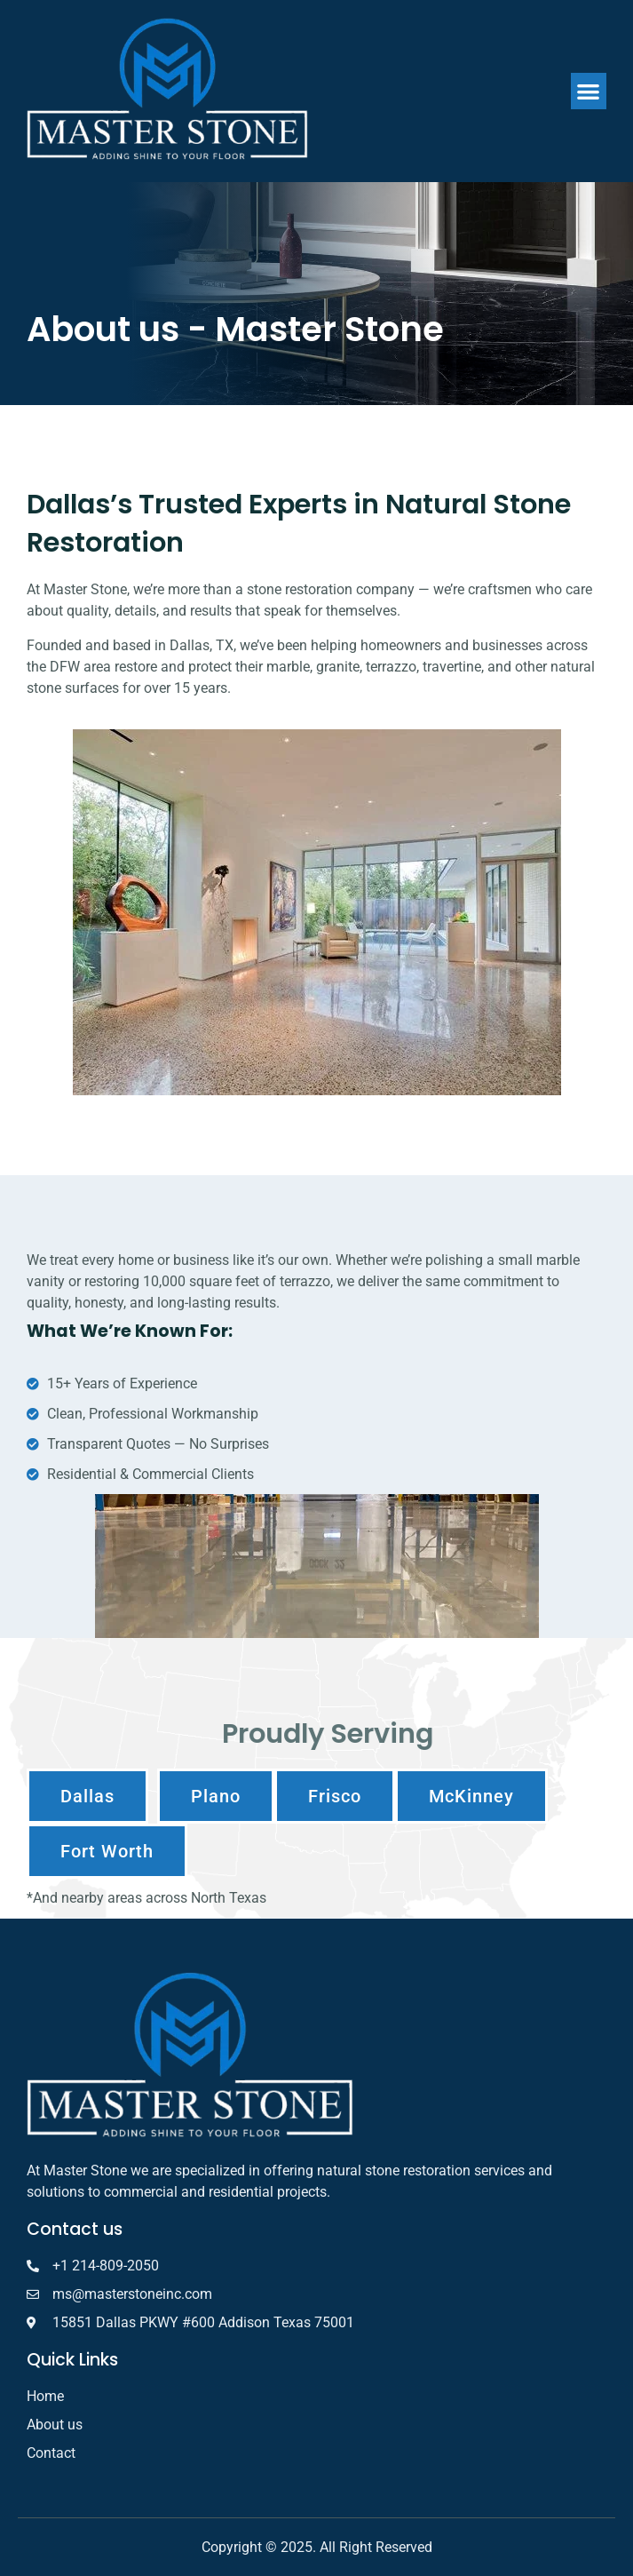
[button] (589, 91)
